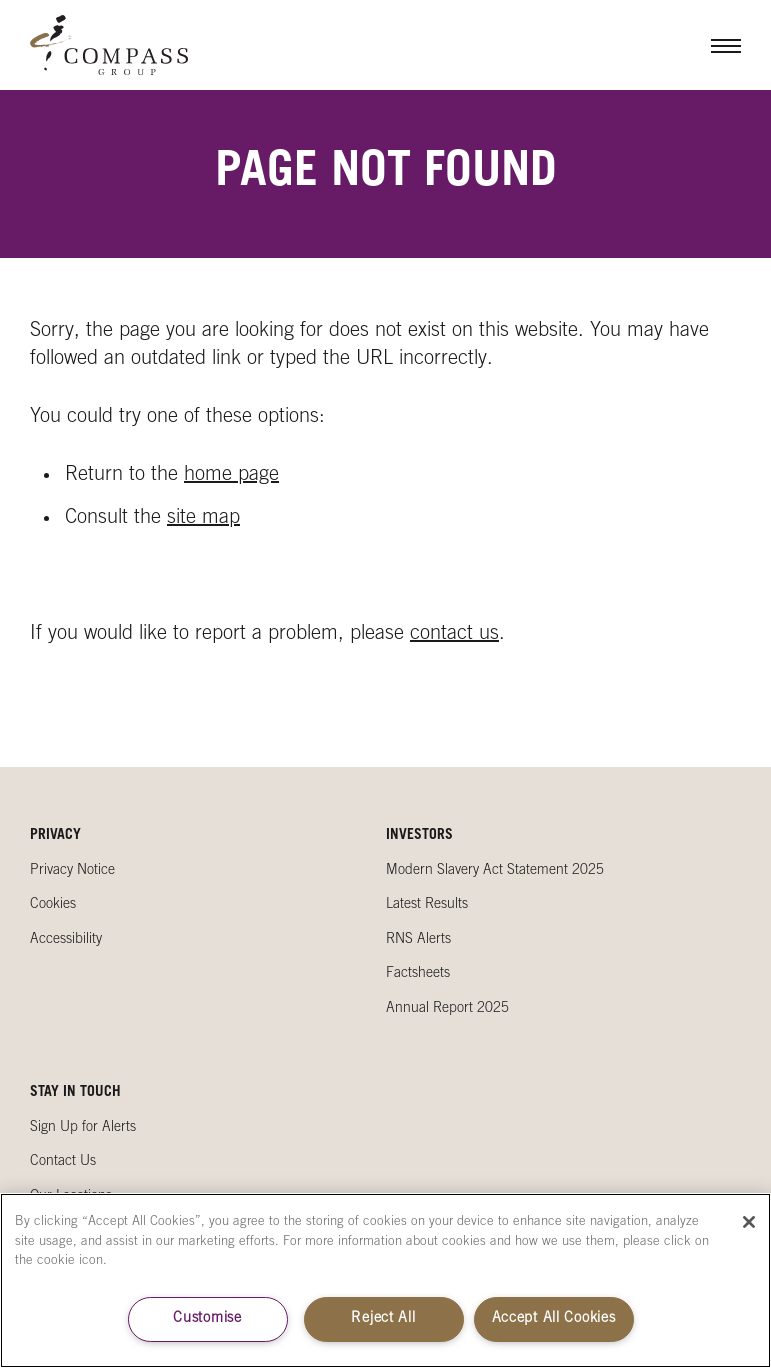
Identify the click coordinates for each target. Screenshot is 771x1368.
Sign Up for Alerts (83, 1128)
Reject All (383, 1319)
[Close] (749, 1222)
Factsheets (418, 974)
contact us (454, 635)
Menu (711, 45)
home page (231, 476)
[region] (385, 1280)
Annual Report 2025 (447, 1009)
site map (203, 519)
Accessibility (66, 940)
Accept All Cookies (554, 1319)
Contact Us (63, 1162)
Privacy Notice (72, 871)
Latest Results (427, 905)
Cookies (53, 905)
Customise (207, 1319)
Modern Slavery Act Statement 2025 (495, 871)
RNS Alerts (418, 940)
